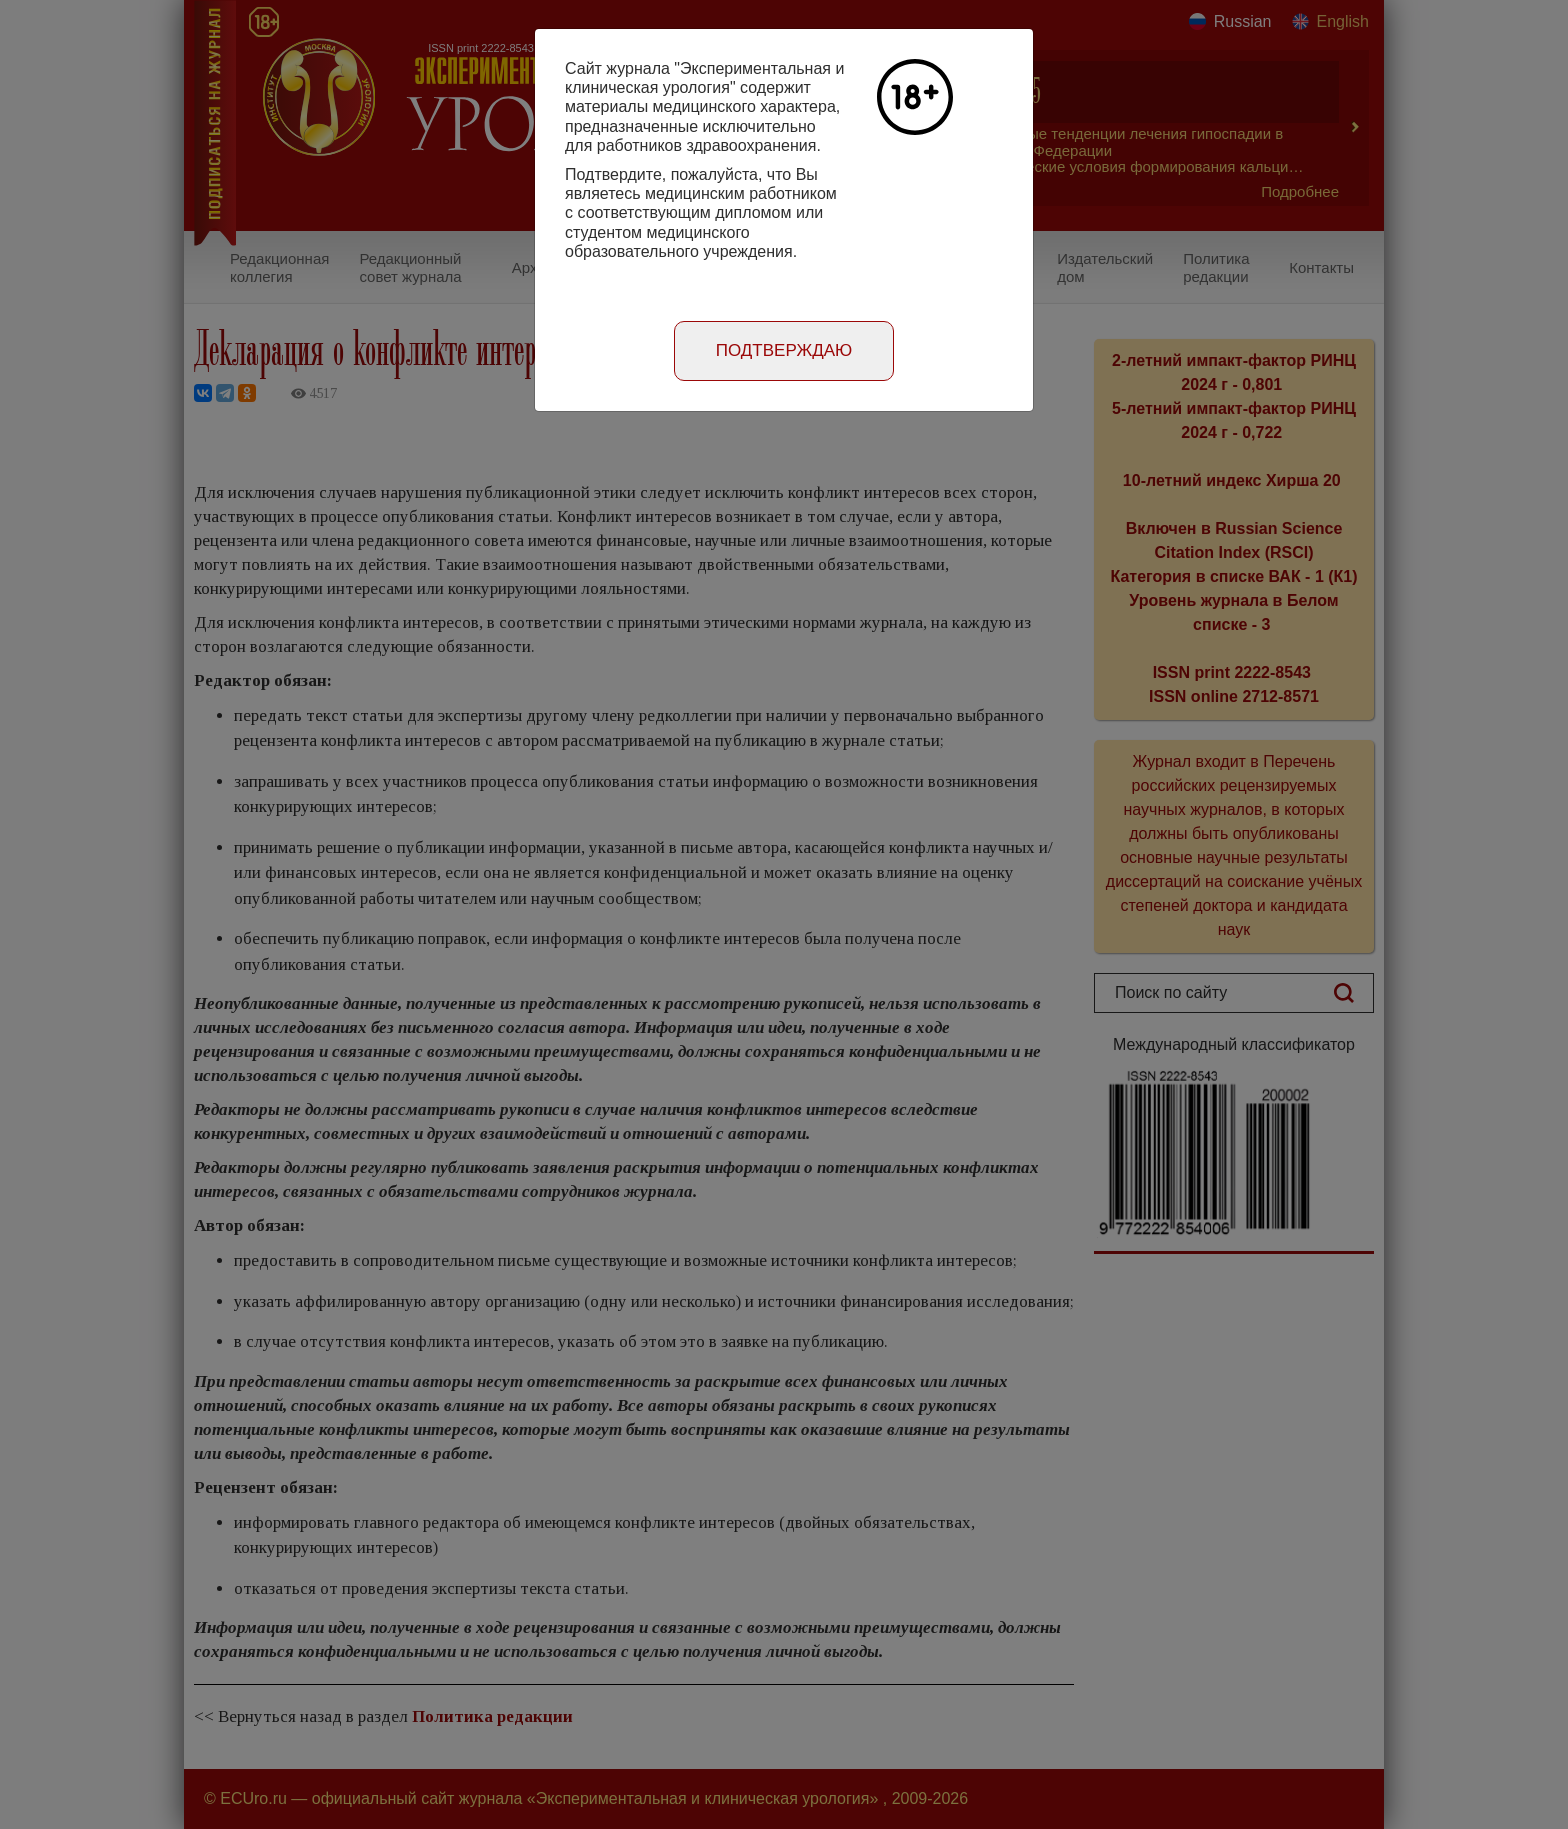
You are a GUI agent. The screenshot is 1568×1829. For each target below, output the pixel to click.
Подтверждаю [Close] (784, 350)
